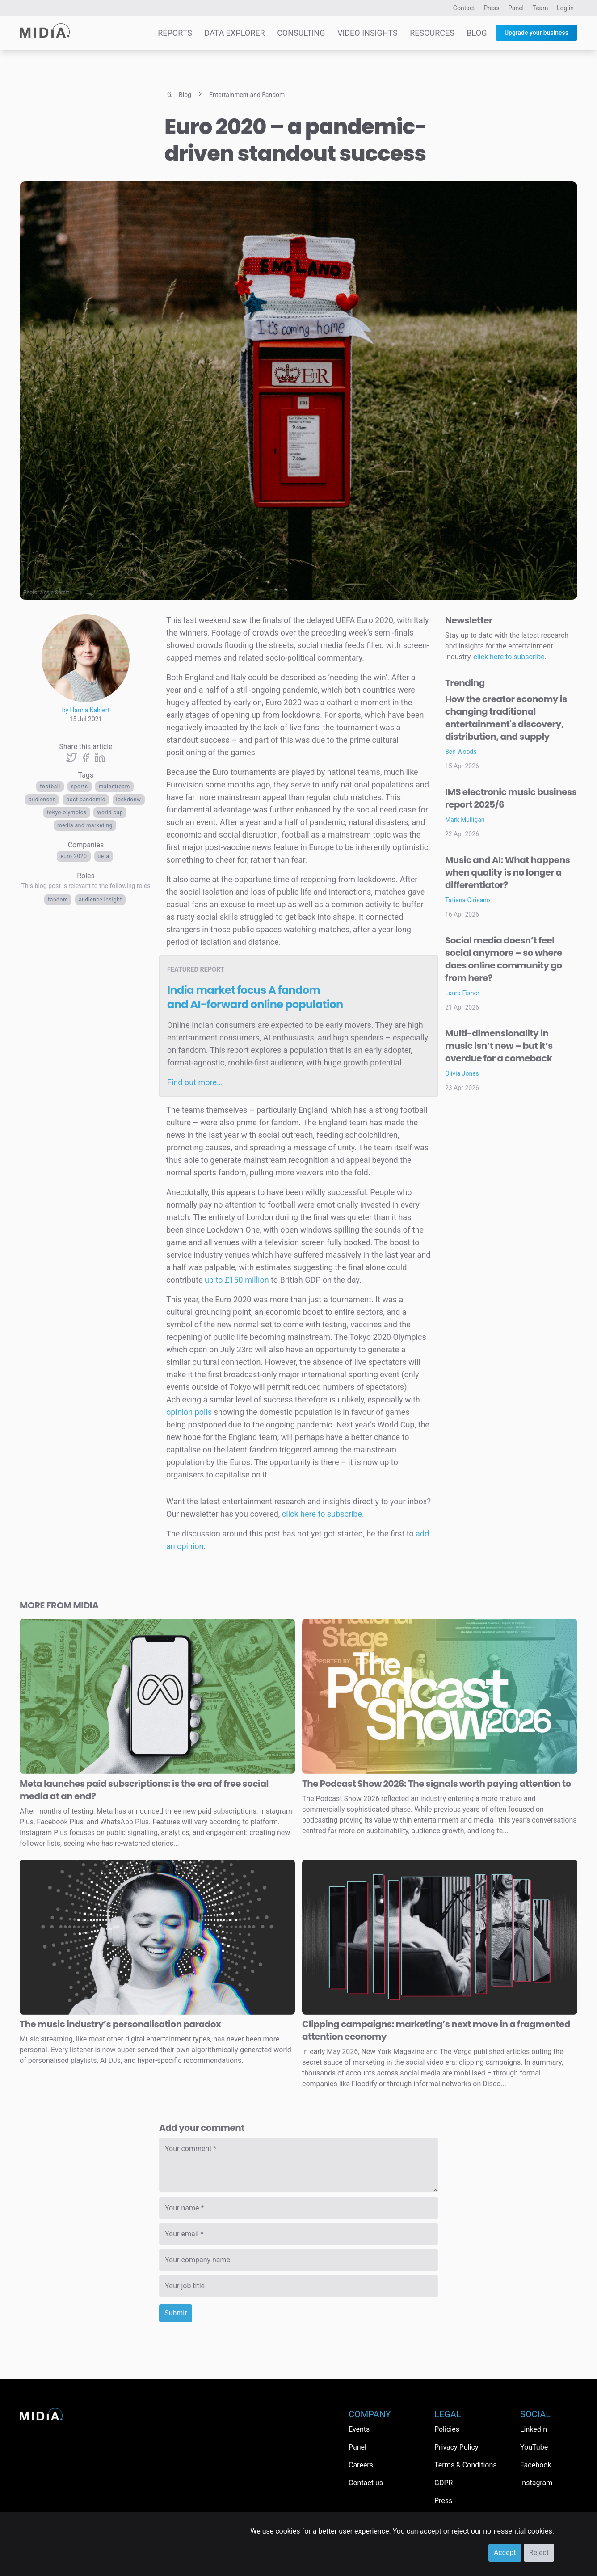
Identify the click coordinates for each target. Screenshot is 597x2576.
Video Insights (367, 33)
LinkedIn (533, 2429)
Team (540, 8)
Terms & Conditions (465, 2465)
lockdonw (128, 799)
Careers (361, 2465)
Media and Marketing (85, 825)
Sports (79, 786)
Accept (505, 2552)
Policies (446, 2429)
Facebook (535, 2465)
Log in (565, 8)
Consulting (301, 33)
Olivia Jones (462, 1073)
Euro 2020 (73, 856)
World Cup (110, 812)
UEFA (103, 856)
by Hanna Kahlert (86, 710)
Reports (175, 33)
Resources (432, 33)
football (50, 786)
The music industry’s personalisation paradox (120, 2024)
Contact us (366, 2483)
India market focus (255, 997)
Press (491, 8)
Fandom (58, 900)
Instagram (536, 2483)
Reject (539, 2552)
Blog (477, 33)
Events (359, 2429)
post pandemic (85, 799)
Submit (175, 2313)
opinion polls (189, 1412)
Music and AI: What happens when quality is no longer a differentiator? (507, 872)
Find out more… (194, 1082)
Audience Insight (100, 900)
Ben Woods (461, 751)
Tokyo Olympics (67, 812)
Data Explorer (234, 33)
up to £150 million (237, 1279)
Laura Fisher (462, 993)
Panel (516, 8)
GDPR (443, 2483)
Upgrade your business (536, 32)
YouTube (534, 2447)
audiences (42, 799)
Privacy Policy (456, 2447)
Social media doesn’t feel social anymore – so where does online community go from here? (503, 959)
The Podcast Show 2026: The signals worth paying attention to (436, 1783)
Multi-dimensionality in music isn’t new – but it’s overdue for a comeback (499, 1046)
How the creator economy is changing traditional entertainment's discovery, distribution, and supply (506, 718)
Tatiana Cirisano (467, 900)
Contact (464, 8)
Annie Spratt (54, 592)
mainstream (114, 786)
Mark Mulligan (465, 819)
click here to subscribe (322, 1514)
